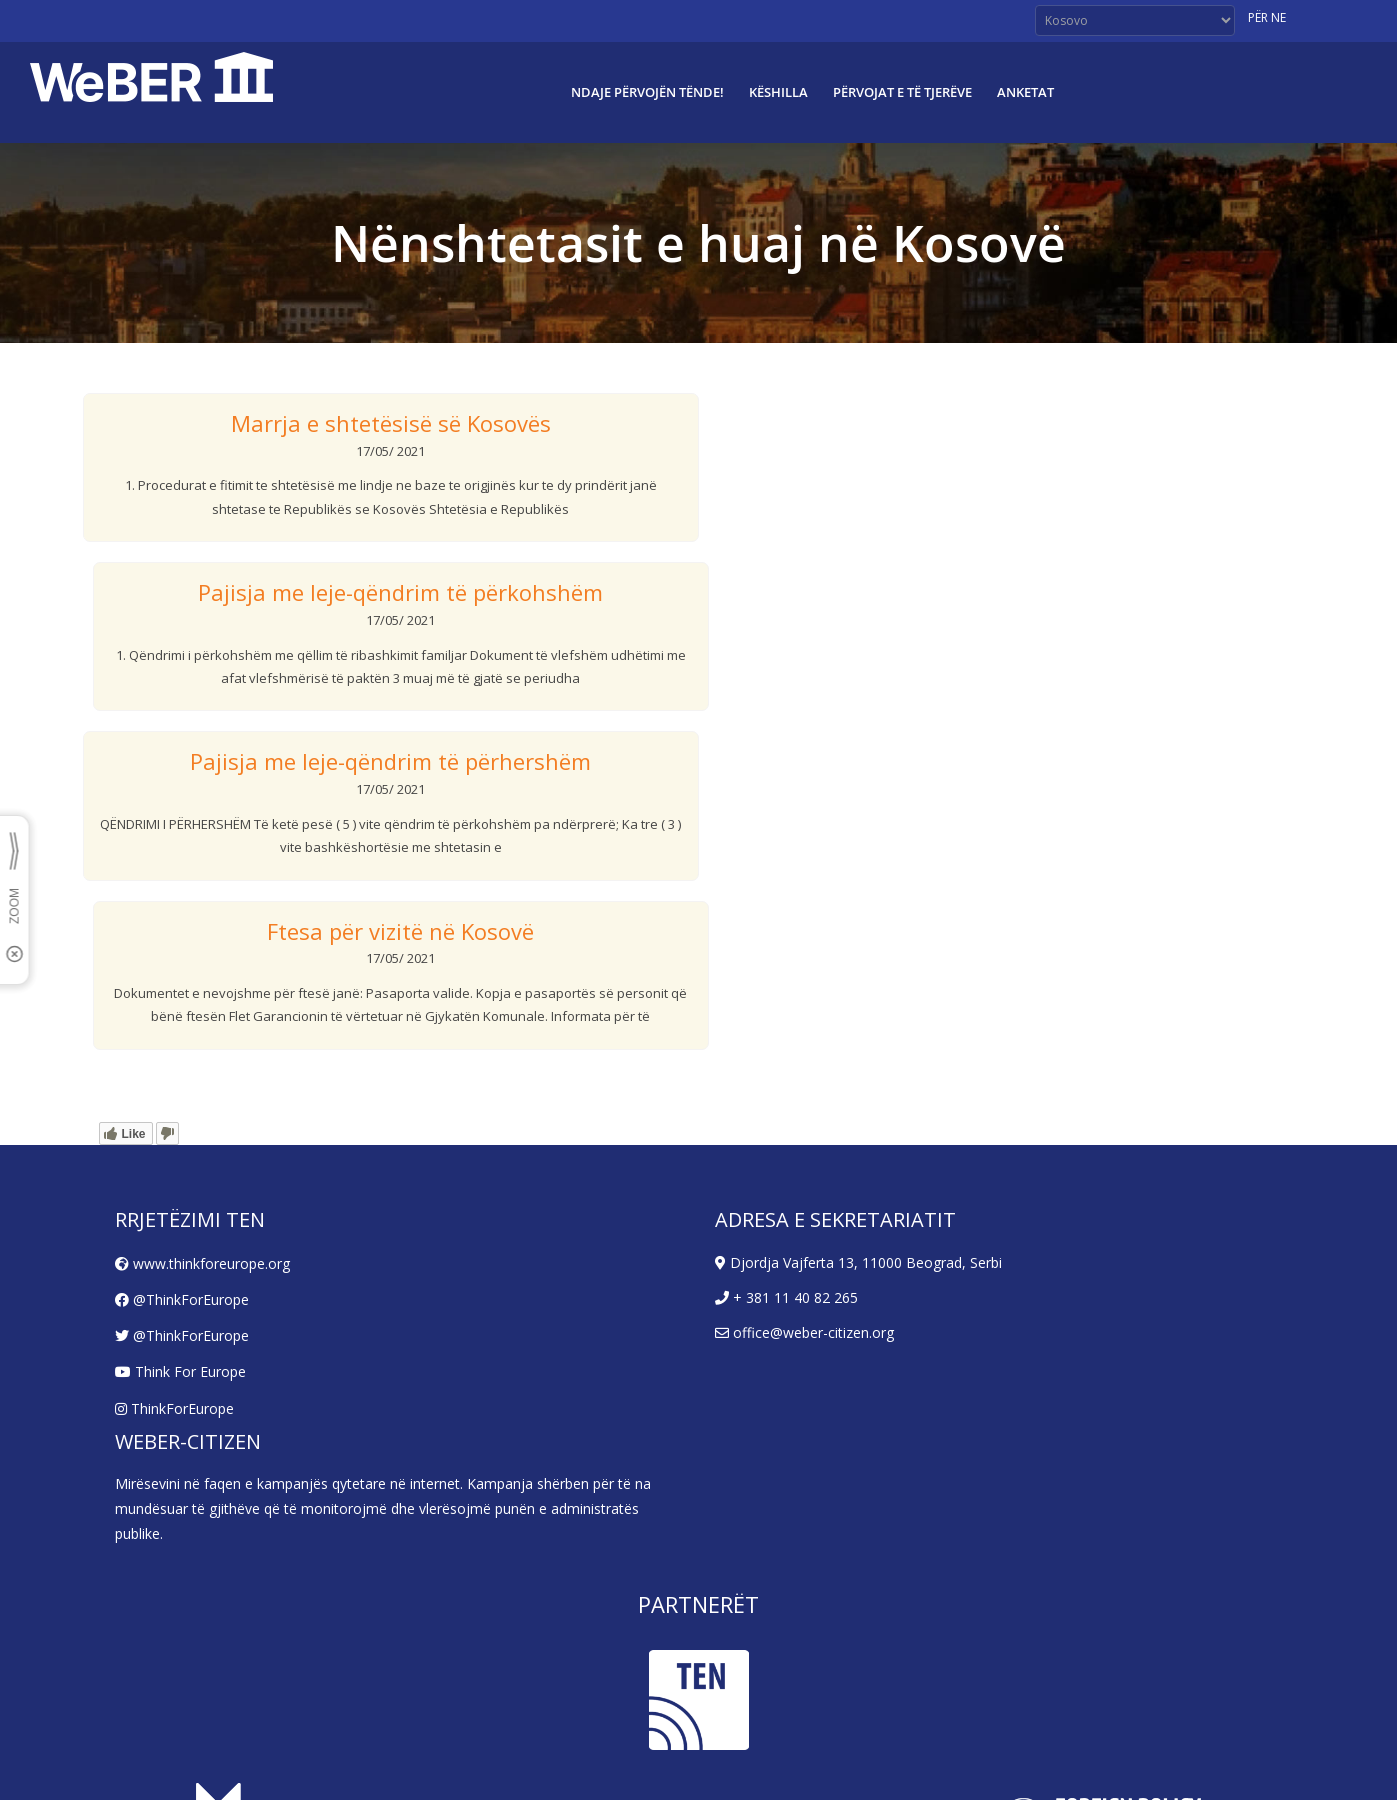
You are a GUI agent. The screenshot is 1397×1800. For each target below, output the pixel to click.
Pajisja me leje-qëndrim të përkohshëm (400, 592)
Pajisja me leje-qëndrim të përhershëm (390, 761)
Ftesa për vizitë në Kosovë (400, 931)
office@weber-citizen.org (804, 1332)
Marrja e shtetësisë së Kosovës (391, 423)
